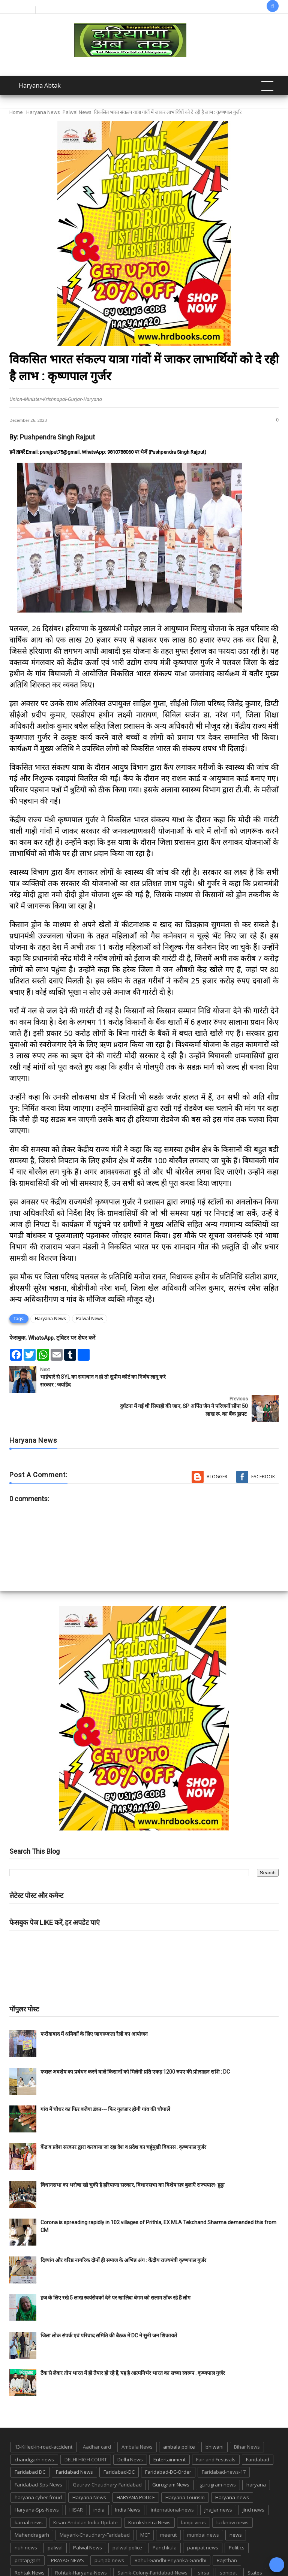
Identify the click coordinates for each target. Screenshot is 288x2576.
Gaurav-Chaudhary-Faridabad (107, 2455)
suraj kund (27, 2556)
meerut (168, 2506)
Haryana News (43, 112)
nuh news (26, 2518)
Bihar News (247, 2418)
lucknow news (232, 2493)
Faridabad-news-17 (224, 2443)
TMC (154, 2556)
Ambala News (137, 2418)
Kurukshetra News (149, 2493)
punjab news (109, 2531)
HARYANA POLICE (136, 2468)
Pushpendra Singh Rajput (57, 437)
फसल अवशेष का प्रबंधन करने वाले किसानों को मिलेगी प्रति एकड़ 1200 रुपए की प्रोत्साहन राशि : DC (135, 2043)
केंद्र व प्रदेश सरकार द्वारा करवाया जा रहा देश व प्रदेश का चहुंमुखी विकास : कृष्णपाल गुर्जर (123, 2118)
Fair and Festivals (216, 2430)
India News (127, 2480)
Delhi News (130, 2430)
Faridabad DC (30, 2443)
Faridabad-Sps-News (38, 2455)
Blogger (217, 1447)
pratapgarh (27, 2531)
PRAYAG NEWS (67, 2531)
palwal (55, 2518)
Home (16, 112)
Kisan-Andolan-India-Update (85, 2493)
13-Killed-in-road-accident (43, 2418)
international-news (172, 2480)
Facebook (263, 1447)
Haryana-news (232, 2468)
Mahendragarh (32, 2506)
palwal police (127, 2518)
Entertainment (169, 2430)
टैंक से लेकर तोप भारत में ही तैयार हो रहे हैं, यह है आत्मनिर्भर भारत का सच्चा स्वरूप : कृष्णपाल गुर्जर (132, 2344)
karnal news (29, 2493)
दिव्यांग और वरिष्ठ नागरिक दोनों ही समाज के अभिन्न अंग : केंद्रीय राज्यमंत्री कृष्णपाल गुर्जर (123, 2231)
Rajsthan (227, 2531)
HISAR (76, 2480)
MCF (145, 2506)
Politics (236, 2518)
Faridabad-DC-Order (168, 2443)
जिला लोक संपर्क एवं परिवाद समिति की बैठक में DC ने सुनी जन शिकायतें (108, 2306)
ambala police (179, 2418)
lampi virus (193, 2493)
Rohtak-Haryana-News (81, 2543)
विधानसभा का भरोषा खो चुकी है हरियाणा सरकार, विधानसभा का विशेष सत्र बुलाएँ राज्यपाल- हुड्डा (132, 2156)
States (255, 2543)
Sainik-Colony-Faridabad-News (152, 2543)
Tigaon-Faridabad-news (111, 2556)
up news (179, 2556)
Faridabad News (74, 2443)
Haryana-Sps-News (37, 2480)
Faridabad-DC (119, 2443)
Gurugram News (170, 2455)
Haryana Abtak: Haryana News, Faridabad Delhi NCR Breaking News (108, 2569)
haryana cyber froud (38, 2468)
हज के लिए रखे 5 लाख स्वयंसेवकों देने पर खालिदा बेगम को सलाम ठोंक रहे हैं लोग (116, 2269)
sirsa (203, 2543)
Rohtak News (30, 2543)
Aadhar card (97, 2418)
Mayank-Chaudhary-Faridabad (95, 2506)
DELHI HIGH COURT (85, 2430)
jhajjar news (218, 2480)
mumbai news (203, 2506)
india (99, 2480)
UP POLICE (210, 2556)
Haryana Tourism (185, 2468)
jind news (253, 2480)
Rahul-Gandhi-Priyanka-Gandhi (170, 2531)
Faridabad (257, 2430)
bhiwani (215, 2418)
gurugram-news (218, 2455)
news (236, 2506)
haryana (256, 2455)
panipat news (202, 2518)
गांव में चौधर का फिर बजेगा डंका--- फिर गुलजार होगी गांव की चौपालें (105, 2080)
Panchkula (165, 2518)
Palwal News (77, 112)
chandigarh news (34, 2430)
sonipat (228, 2543)
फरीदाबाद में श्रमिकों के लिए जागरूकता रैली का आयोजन (94, 2005)
